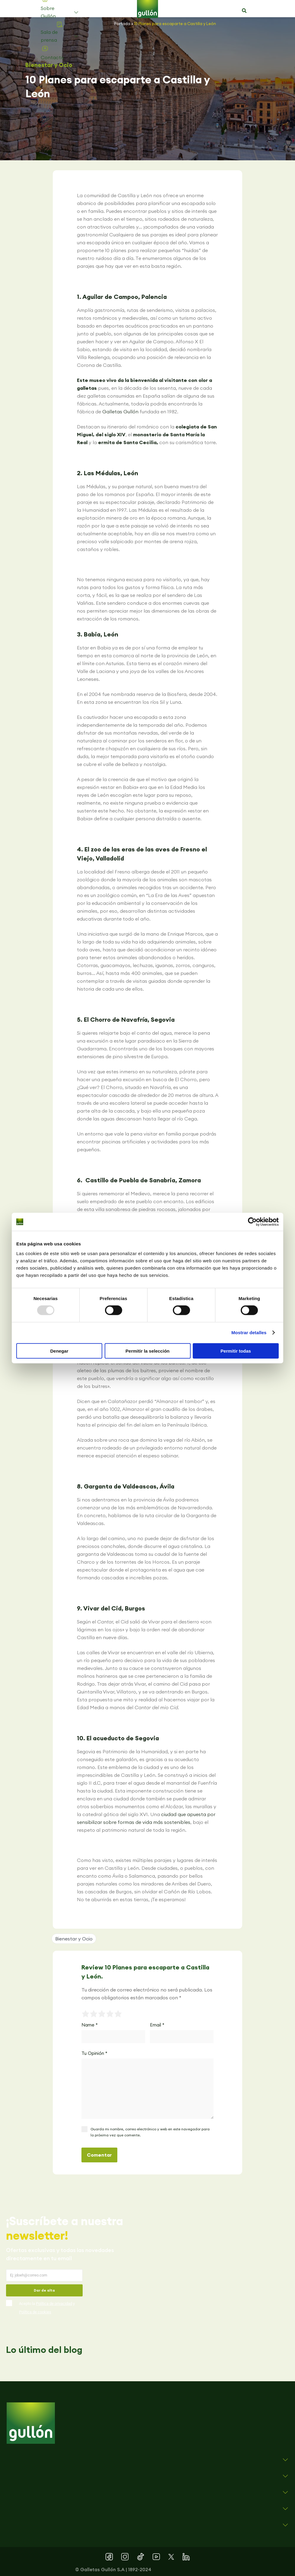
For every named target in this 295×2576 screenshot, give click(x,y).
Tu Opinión (94, 2053)
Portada (122, 23)
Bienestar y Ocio (48, 65)
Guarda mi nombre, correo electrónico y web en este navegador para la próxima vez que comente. (150, 2132)
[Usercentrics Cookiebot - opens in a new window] (252, 1221)
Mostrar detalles (249, 1332)
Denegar (59, 1350)
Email (157, 2025)
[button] (244, 11)
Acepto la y (47, 2307)
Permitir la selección (147, 1350)
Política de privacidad (54, 2303)
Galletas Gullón (120, 412)
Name (89, 2025)
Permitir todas (235, 1350)
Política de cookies (35, 2312)
